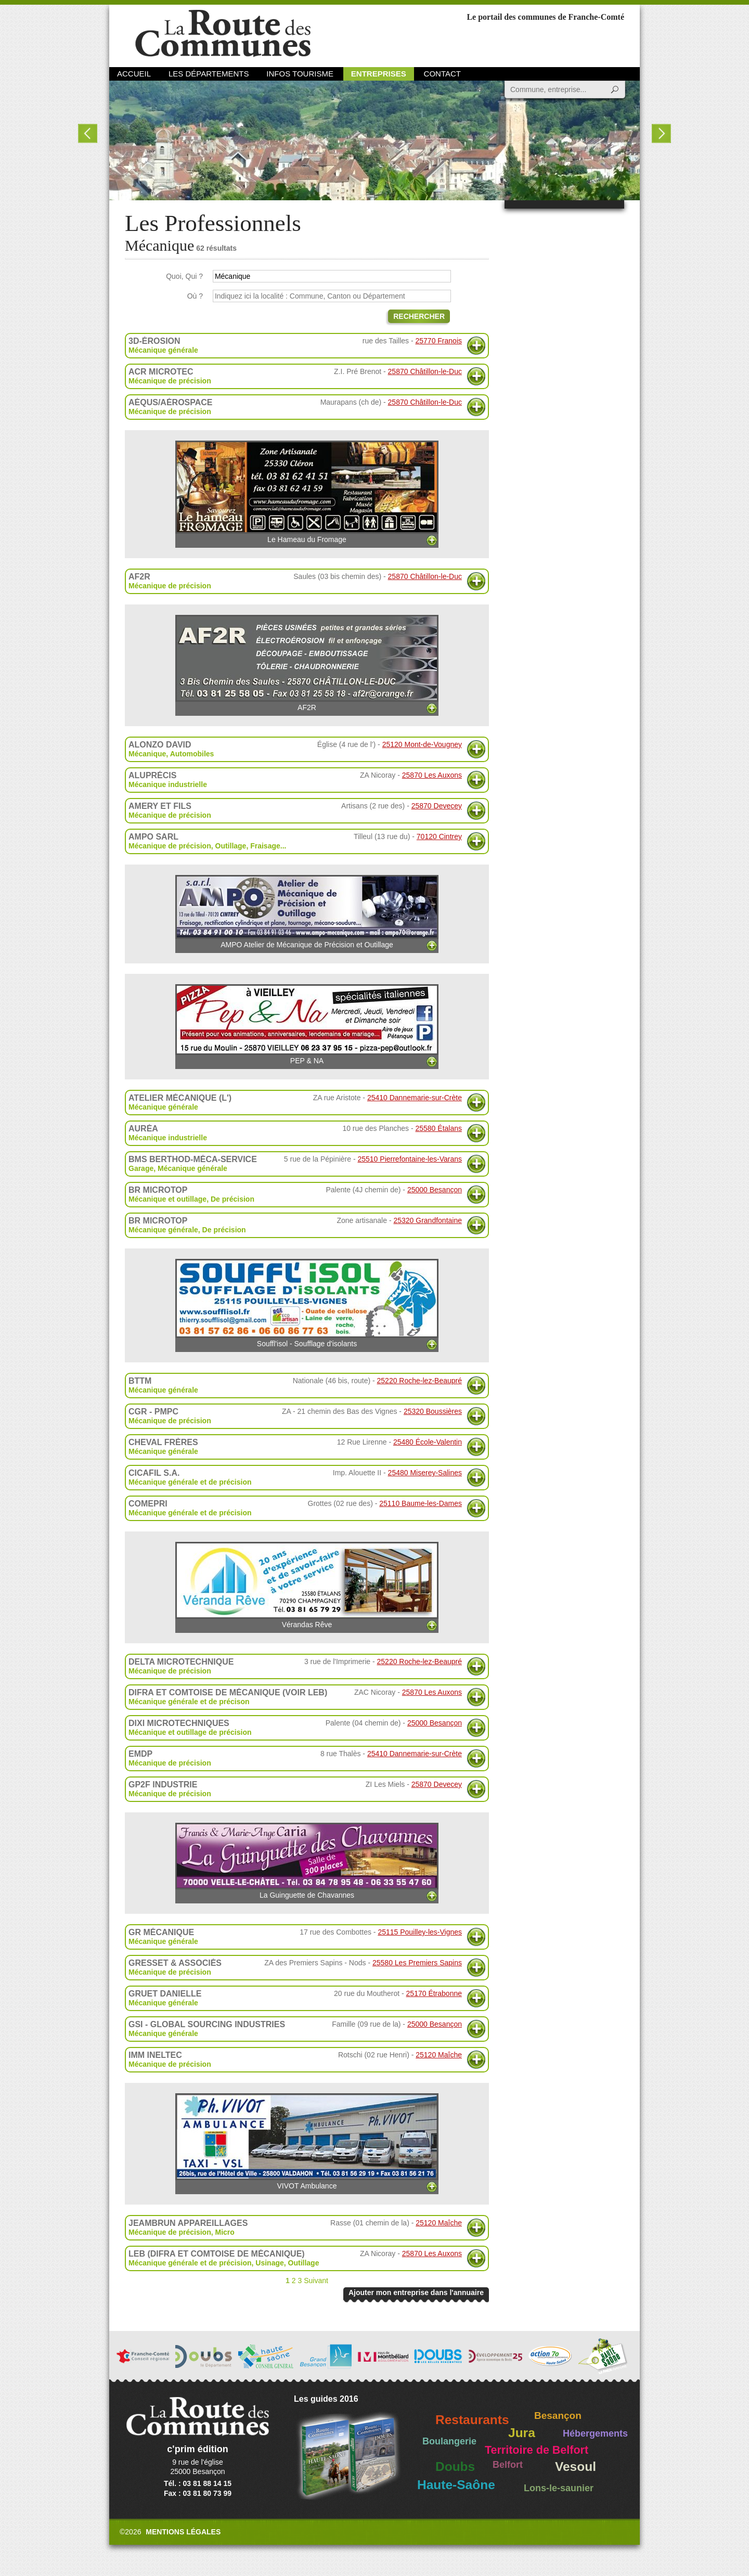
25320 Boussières (433, 1411)
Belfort (508, 2464)
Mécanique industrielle (167, 784)
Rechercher (419, 316)
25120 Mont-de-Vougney (422, 744)
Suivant (316, 2280)
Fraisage (265, 846)
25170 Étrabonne (434, 1993)
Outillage (231, 846)
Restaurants (472, 2420)
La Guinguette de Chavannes (306, 1861)
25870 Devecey (436, 806)
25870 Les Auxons (432, 775)
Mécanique (147, 754)
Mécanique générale (163, 350)
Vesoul (575, 2466)
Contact (442, 73)
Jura (521, 2433)
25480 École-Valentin (427, 1442)
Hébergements (595, 2433)
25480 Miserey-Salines (425, 1473)
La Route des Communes (223, 33)
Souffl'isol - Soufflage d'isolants (306, 1303)
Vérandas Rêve (306, 1585)
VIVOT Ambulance (306, 2141)
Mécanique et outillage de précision (190, 1732)
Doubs (455, 2466)
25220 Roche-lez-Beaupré (419, 1380)
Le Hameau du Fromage (306, 492)
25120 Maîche (439, 2055)
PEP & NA (306, 1024)
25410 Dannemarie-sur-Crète (414, 1097)
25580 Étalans (438, 1128)
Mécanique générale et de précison (189, 1701)
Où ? (195, 296)
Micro (225, 2232)
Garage (140, 1168)
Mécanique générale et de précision (190, 1482)
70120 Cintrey (439, 836)
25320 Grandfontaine (427, 1220)
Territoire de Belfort (536, 2450)
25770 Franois (438, 341)
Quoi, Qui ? (184, 276)
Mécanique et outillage (167, 1199)
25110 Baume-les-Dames (420, 1503)
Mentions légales (183, 2532)
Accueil (134, 73)
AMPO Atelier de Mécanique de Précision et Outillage (306, 912)
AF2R (306, 663)
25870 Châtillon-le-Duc (425, 371)
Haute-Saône (456, 2485)
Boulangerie (449, 2441)
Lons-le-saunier (558, 2488)
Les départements (209, 73)
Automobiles (192, 754)
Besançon (558, 2415)
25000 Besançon (434, 1190)
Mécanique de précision (169, 381)
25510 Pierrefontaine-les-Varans (409, 1159)
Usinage (269, 2263)
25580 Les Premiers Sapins (417, 1963)
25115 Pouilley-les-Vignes (420, 1932)
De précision (232, 1199)
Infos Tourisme (299, 73)
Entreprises (378, 73)
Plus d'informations (476, 346)
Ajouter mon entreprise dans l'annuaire (416, 2292)
